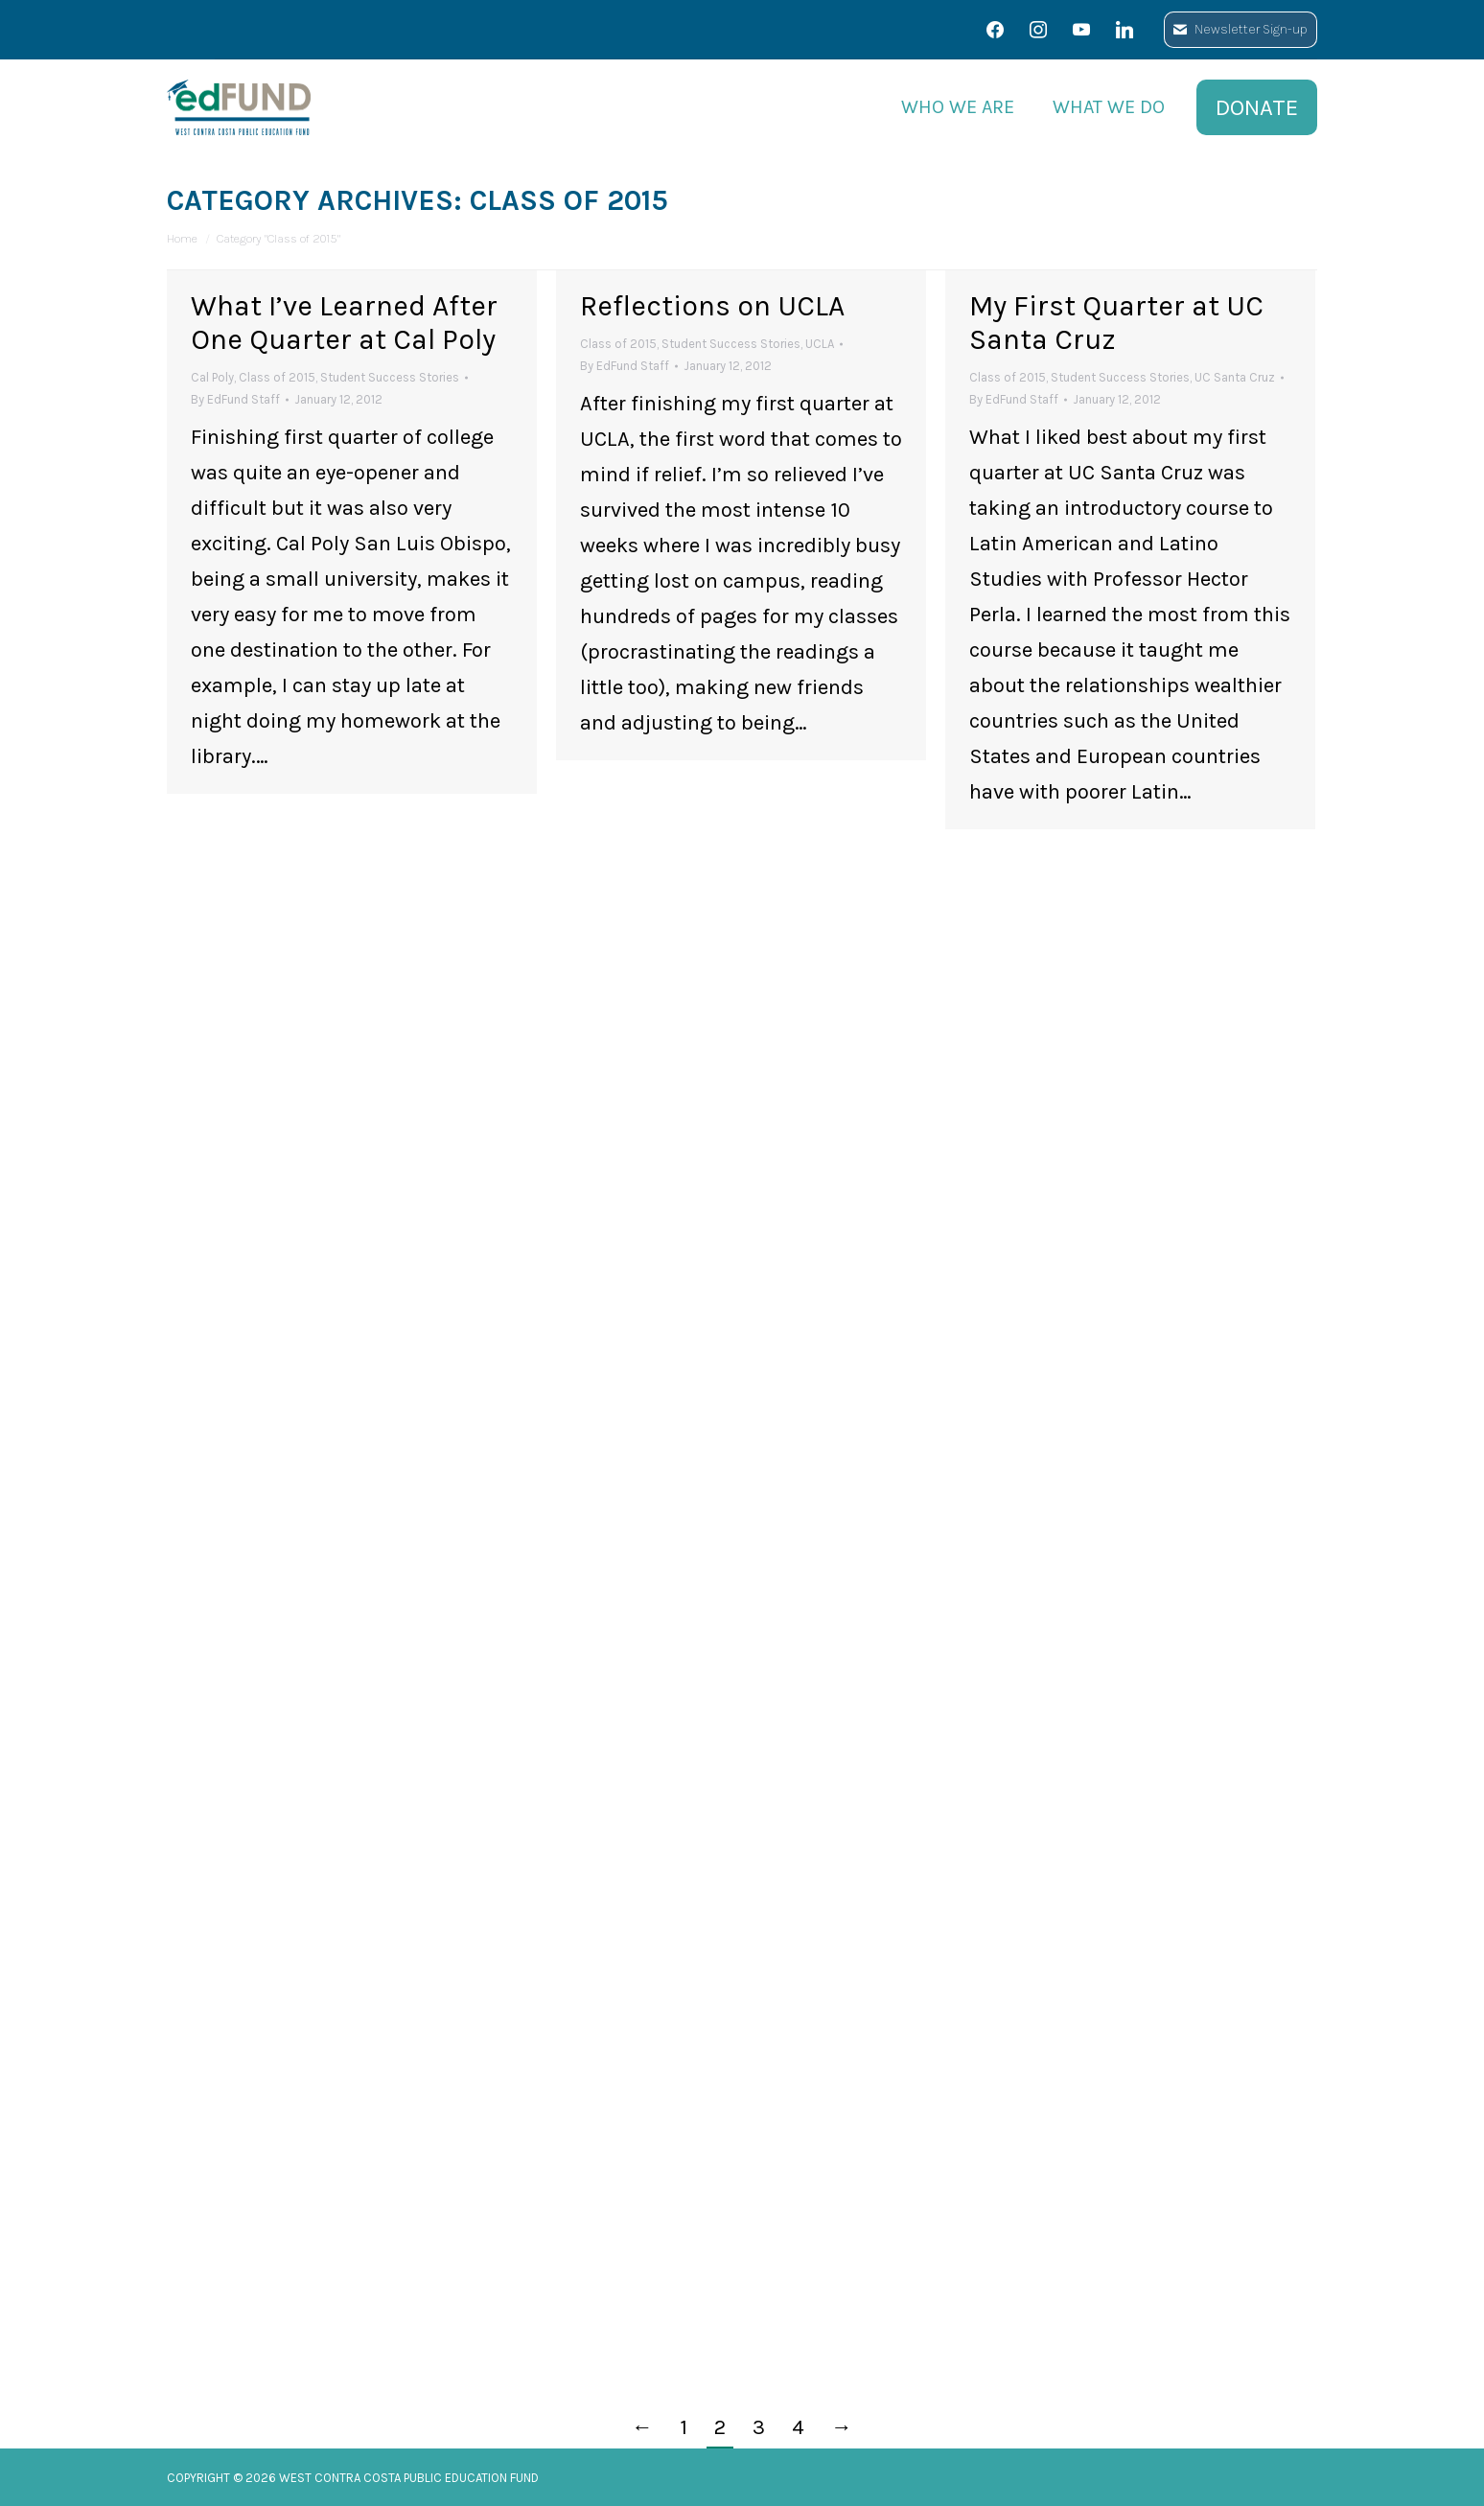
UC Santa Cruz (1234, 377)
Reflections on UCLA (712, 306)
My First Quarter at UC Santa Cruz (1116, 323)
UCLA (819, 343)
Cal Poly (212, 377)
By (235, 399)
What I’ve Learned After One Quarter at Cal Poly (344, 323)
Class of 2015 (277, 377)
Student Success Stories (389, 377)
